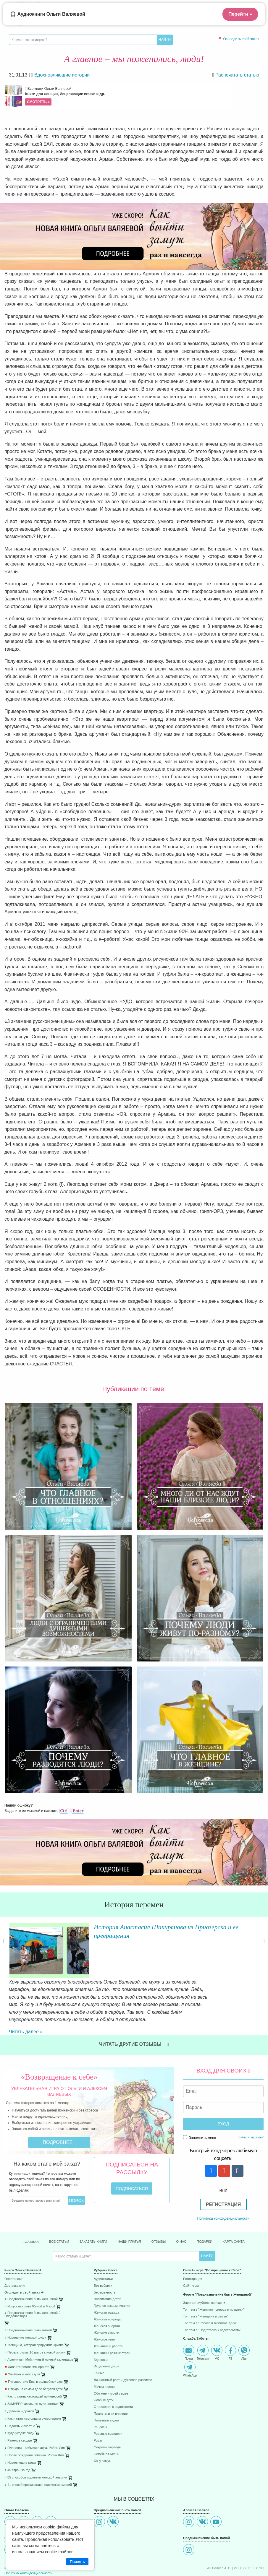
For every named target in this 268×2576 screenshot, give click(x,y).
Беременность (105, 2260)
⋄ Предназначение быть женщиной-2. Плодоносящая (33, 2282)
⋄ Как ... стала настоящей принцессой (33, 2364)
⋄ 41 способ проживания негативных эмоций (38, 2453)
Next (264, 1949)
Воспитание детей (107, 2267)
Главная (31, 2209)
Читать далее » (76, 1993)
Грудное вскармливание (112, 2273)
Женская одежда (106, 2280)
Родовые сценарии (108, 2401)
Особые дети (104, 2368)
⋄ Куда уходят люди (19, 2401)
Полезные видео (106, 2388)
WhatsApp (190, 2337)
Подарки (204, 2209)
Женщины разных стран (112, 2321)
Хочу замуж (102, 2429)
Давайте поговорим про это (26, 2335)
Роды (98, 2408)
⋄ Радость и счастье (19, 2394)
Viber (244, 2320)
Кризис (99, 2341)
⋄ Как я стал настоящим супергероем (32, 2386)
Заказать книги (93, 2209)
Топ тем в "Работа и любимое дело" (210, 2291)
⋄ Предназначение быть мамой (28, 2298)
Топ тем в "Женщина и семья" (205, 2284)
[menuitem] (44, 2247)
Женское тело (104, 2307)
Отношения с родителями (113, 2375)
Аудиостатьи (103, 2247)
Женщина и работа (108, 2314)
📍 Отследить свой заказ (238, 39)
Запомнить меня (199, 2105)
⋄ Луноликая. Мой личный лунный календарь (38, 2327)
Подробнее (59, 2110)
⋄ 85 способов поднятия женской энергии (35, 2445)
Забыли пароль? (251, 2105)
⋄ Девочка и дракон (19, 2379)
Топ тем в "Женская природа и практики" (214, 2277)
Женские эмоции (106, 2300)
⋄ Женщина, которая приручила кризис (34, 2313)
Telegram (203, 2320)
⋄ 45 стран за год (17, 2438)
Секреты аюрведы (107, 2415)
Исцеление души (106, 2334)
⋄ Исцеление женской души (25, 2305)
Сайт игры (191, 2253)
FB (230, 2320)
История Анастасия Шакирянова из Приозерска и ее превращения (150, 1931)
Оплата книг (13, 2247)
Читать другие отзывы (134, 2012)
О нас (181, 2209)
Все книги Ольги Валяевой (127, 96)
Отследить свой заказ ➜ (23, 2260)
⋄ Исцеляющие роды (20, 2430)
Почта (188, 2320)
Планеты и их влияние (111, 2381)
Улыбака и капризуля (22, 2342)
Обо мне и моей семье (111, 2361)
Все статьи (59, 2209)
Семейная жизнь (106, 2422)
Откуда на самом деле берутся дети (33, 2357)
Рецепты (100, 2395)
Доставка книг (14, 2253)
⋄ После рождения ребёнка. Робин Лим (34, 2423)
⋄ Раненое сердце (18, 2408)
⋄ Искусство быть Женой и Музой (29, 2274)
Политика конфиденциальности (223, 2186)
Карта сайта (234, 2209)
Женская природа (107, 2287)
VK (216, 2320)
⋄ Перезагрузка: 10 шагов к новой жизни (34, 2320)
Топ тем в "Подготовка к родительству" (212, 2298)
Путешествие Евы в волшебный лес (33, 2349)
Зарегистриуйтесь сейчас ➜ (204, 2271)
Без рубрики (103, 2253)
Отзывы (158, 2209)
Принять (77, 2561)
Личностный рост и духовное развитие (123, 2348)
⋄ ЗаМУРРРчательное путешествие (31, 2372)
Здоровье (101, 2328)
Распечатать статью (237, 74)
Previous (4, 1949)
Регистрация (223, 2172)
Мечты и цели (104, 2354)
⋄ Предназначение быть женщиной (31, 2267)
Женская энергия (107, 2294)
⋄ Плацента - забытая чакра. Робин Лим (34, 2416)
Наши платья (129, 2209)
